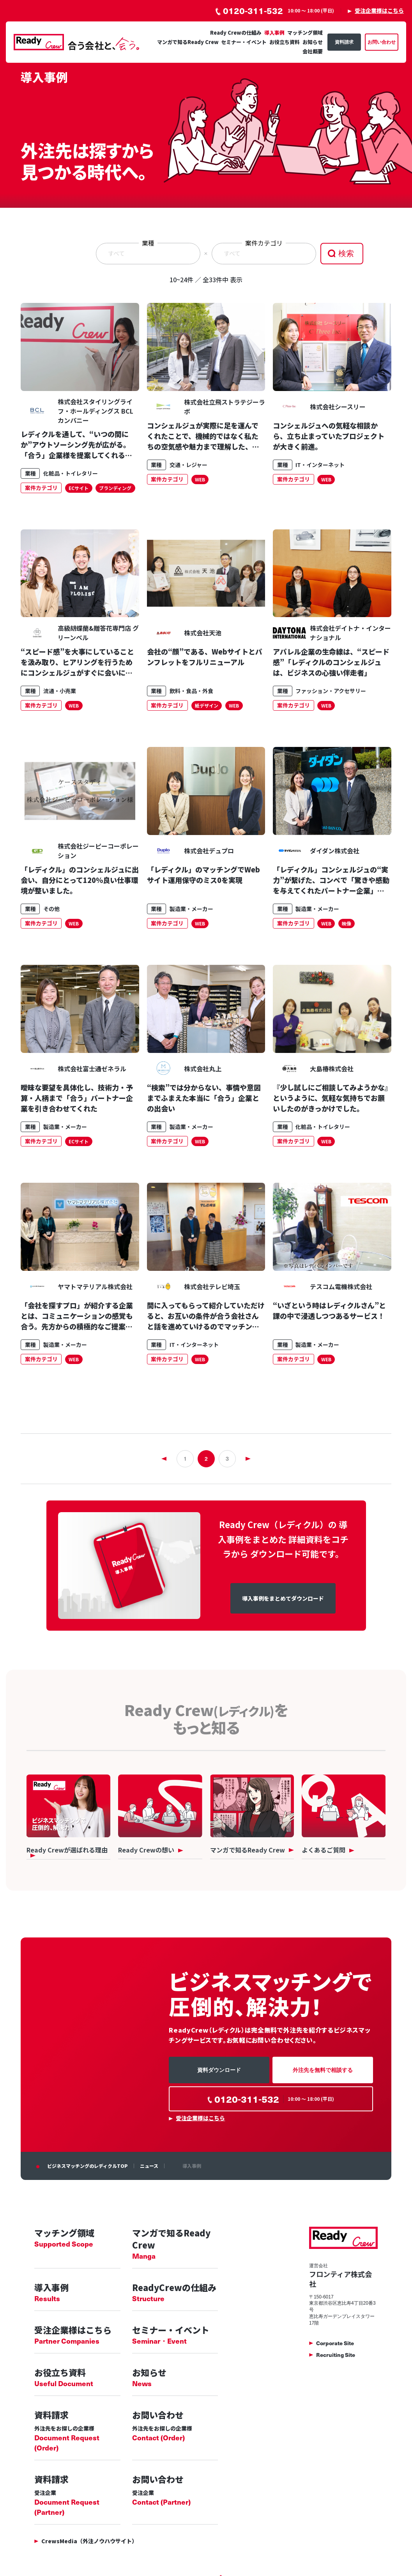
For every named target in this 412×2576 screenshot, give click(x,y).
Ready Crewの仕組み (236, 32)
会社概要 (312, 51)
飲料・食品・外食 (191, 691)
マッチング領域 (305, 32)
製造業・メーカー (191, 909)
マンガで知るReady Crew (188, 42)
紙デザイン (206, 705)
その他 (51, 909)
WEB (200, 479)
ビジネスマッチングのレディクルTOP (87, 2165)
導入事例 (274, 32)
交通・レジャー (188, 465)
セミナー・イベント (244, 42)
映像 (346, 923)
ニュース (149, 2165)
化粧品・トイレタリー (70, 473)
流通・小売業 (59, 691)
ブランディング (115, 488)
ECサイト (78, 488)
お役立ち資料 (284, 42)
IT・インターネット (320, 465)
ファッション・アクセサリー (330, 691)
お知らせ (312, 42)
